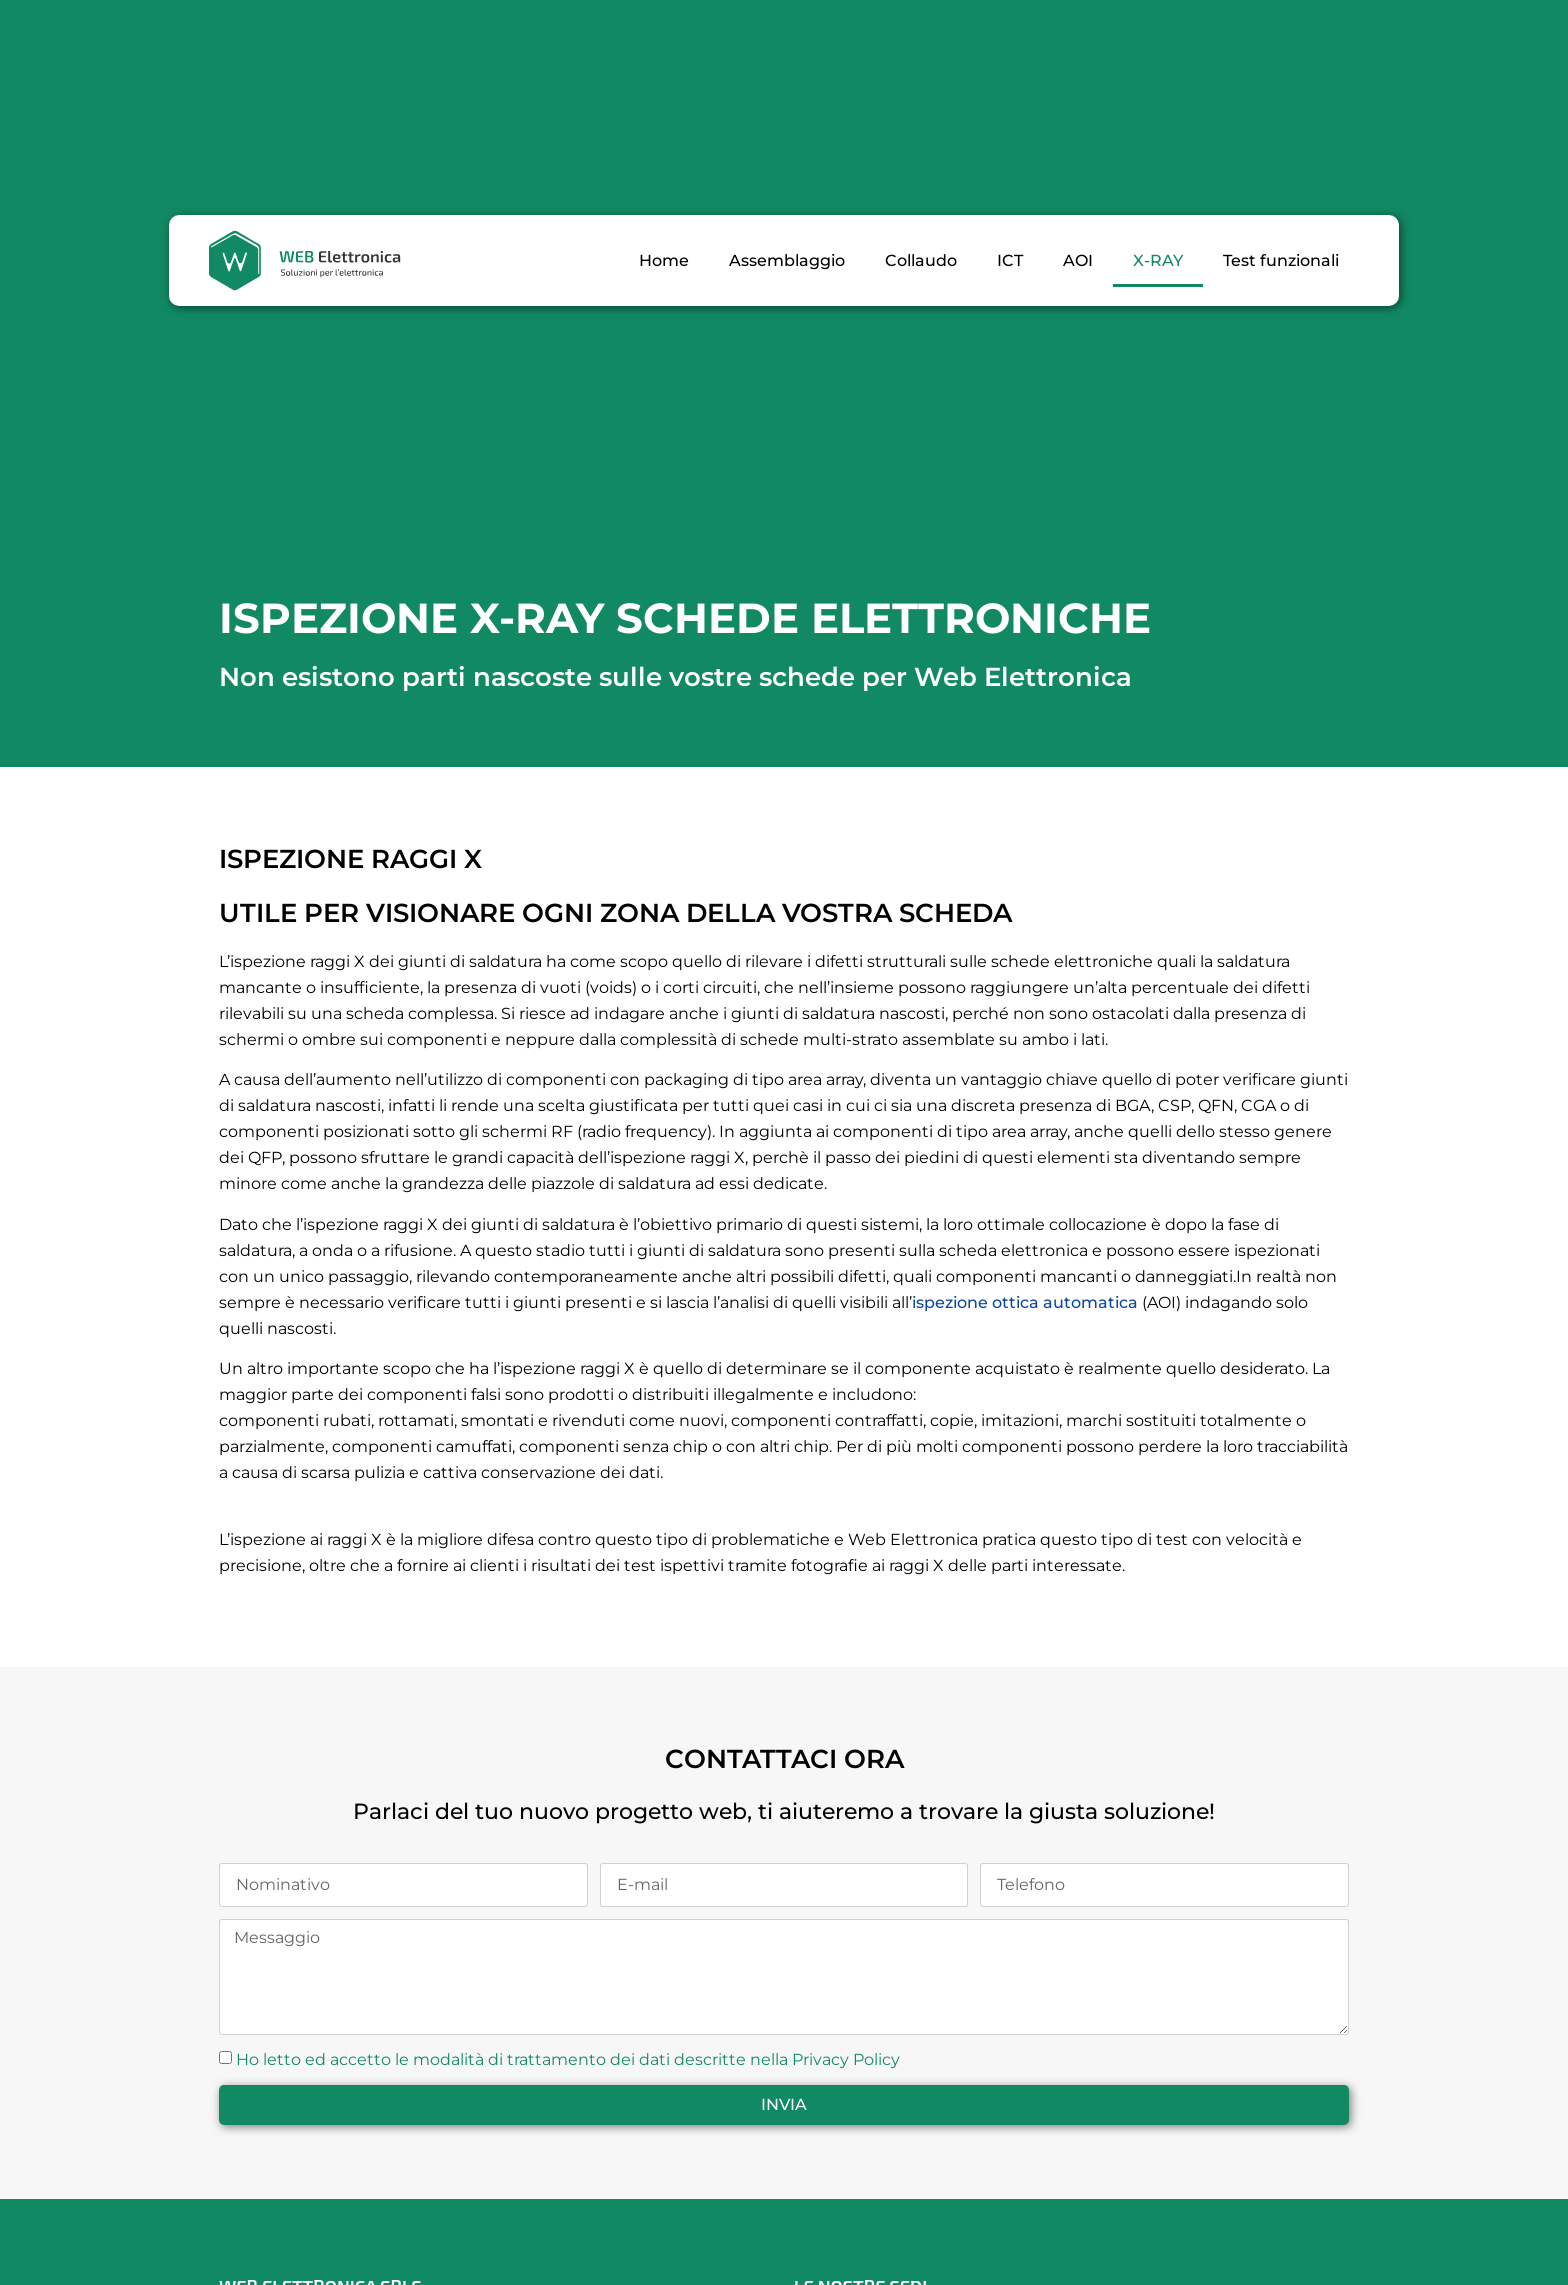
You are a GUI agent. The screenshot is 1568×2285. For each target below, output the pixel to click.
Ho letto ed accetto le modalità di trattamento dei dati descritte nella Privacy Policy (568, 2059)
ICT (1010, 260)
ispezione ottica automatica (1025, 1302)
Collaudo (921, 260)
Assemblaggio (787, 260)
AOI (1078, 260)
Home (664, 260)
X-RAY (1158, 260)
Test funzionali (1281, 260)
